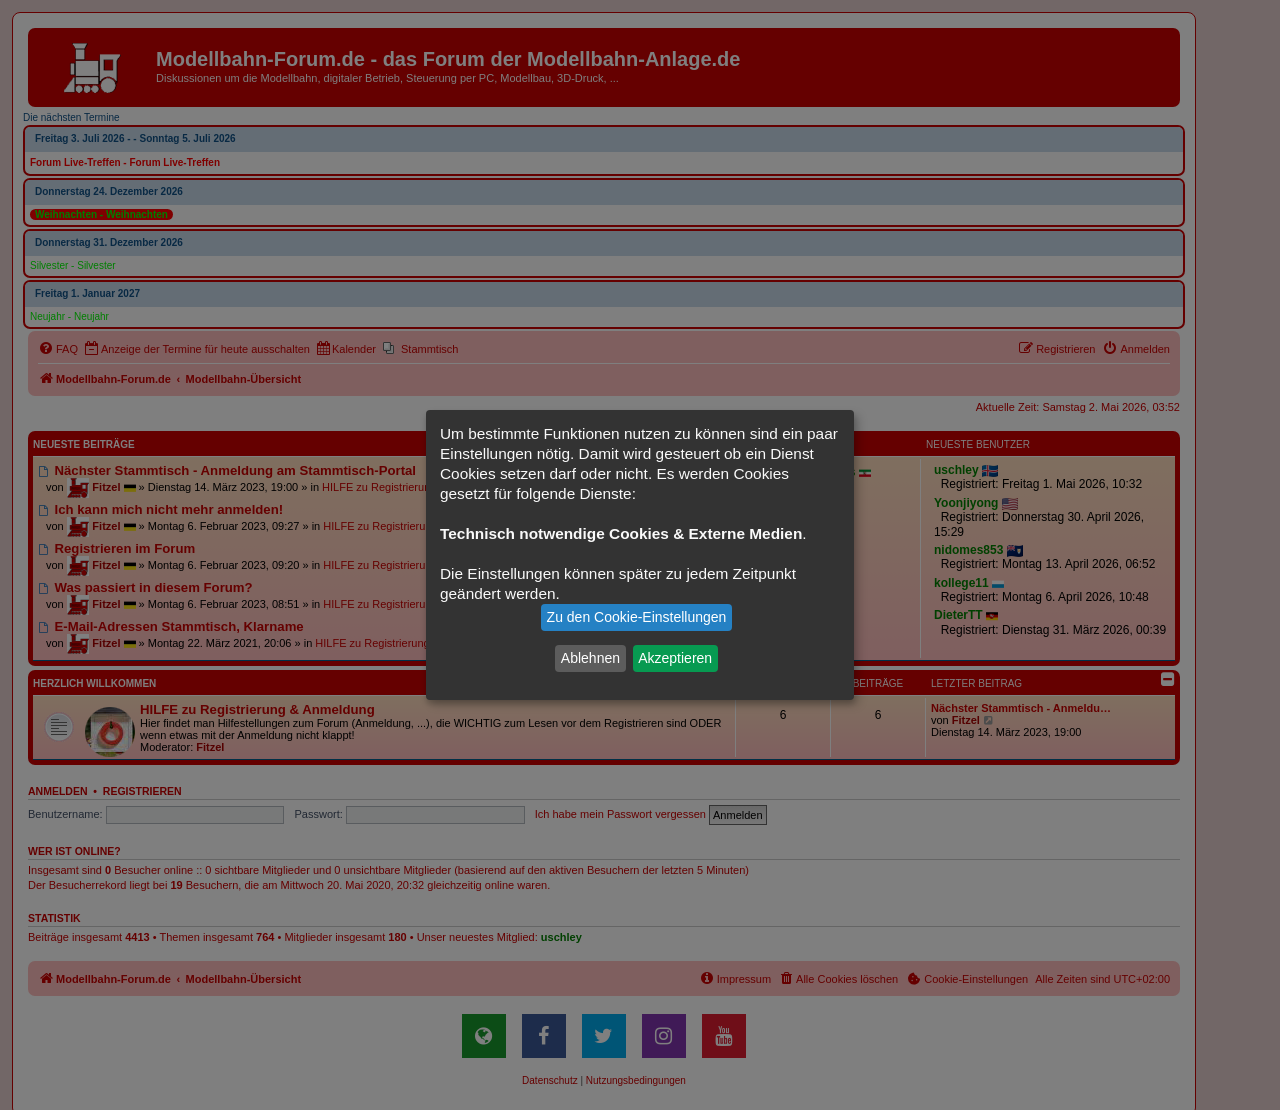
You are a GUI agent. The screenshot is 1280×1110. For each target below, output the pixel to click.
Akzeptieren (675, 658)
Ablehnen (590, 658)
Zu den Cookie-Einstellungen (637, 617)
